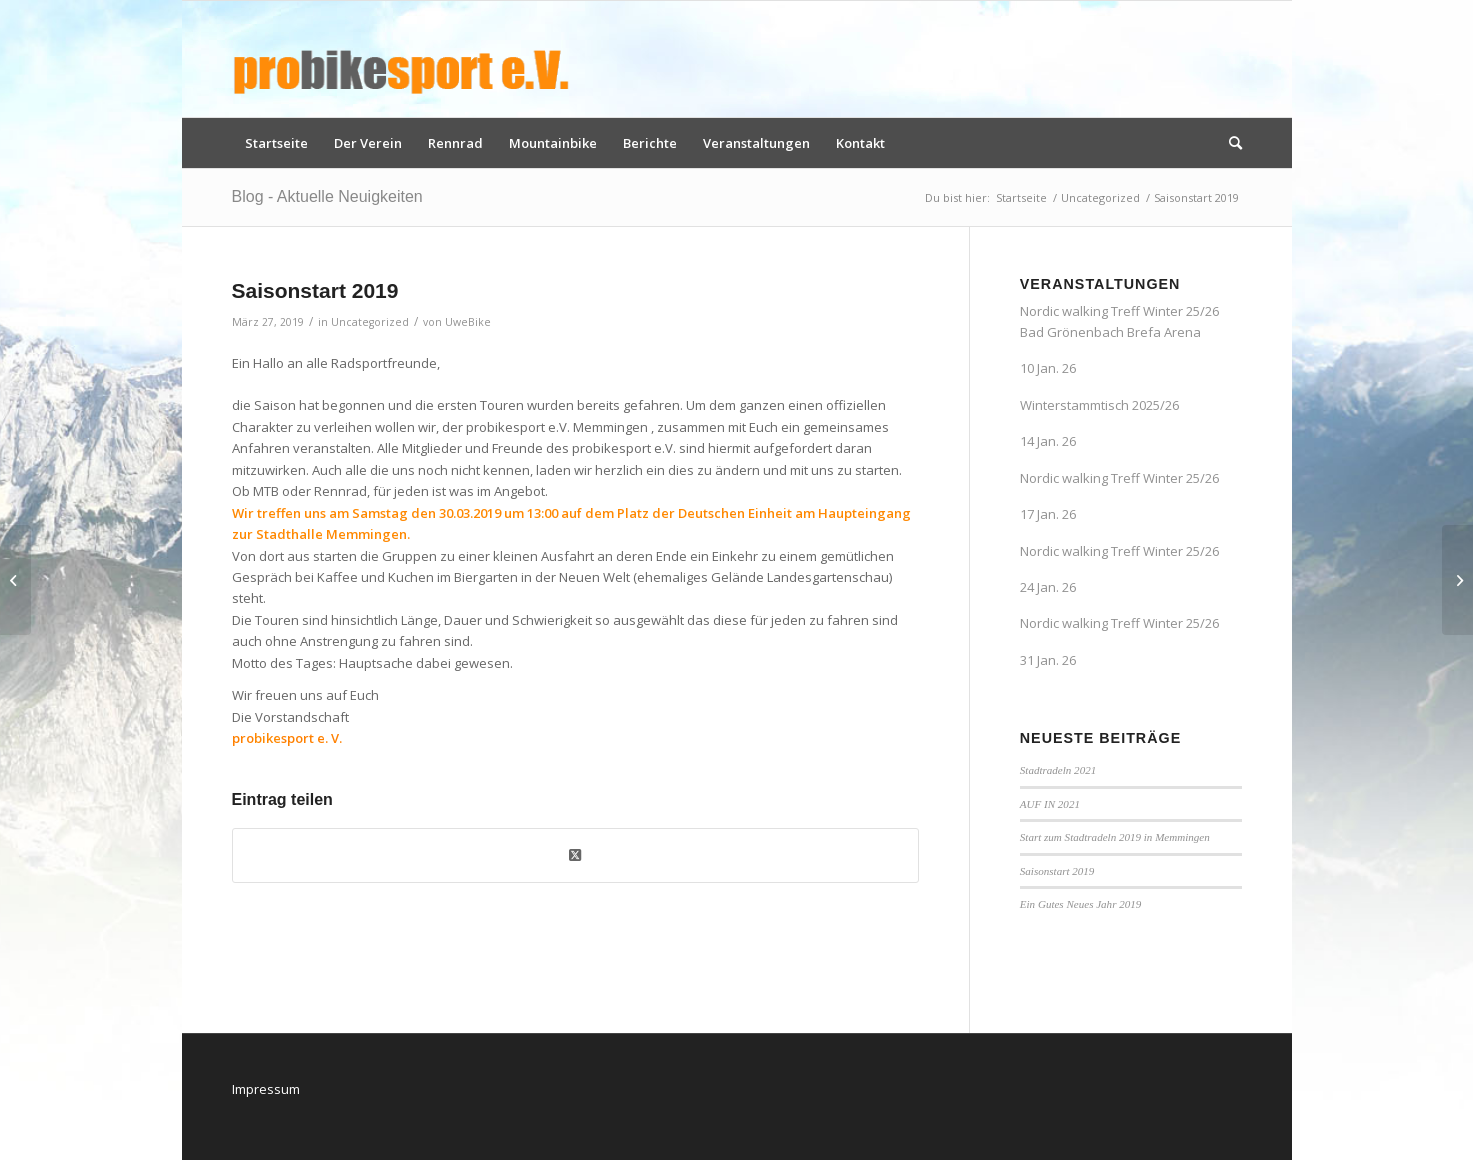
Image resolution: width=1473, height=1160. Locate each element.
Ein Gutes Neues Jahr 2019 (1081, 904)
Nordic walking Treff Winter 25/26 (1119, 478)
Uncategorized (370, 322)
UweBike (468, 322)
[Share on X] (575, 855)
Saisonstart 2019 (1057, 871)
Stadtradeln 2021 (1058, 770)
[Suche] (1229, 143)
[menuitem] (276, 143)
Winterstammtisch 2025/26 (1099, 405)
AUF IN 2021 (1050, 804)
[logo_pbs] (402, 59)
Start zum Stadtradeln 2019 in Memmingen (1115, 837)
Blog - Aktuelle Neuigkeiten (327, 196)
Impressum (266, 1089)
